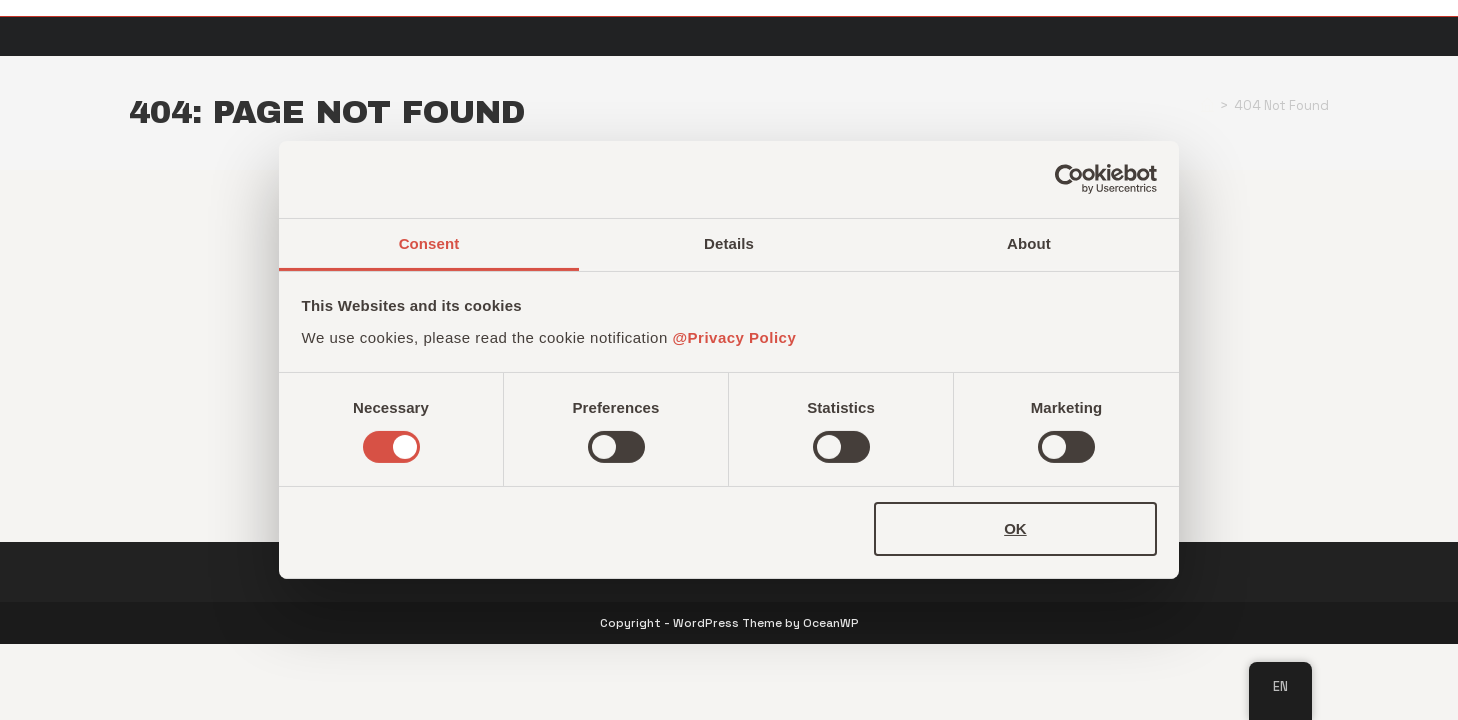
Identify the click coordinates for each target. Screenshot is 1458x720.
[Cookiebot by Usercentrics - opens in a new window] (1069, 179)
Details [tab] (729, 243)
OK (1015, 528)
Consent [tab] (429, 243)
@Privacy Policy (734, 337)
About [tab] (1029, 243)
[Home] (1207, 105)
